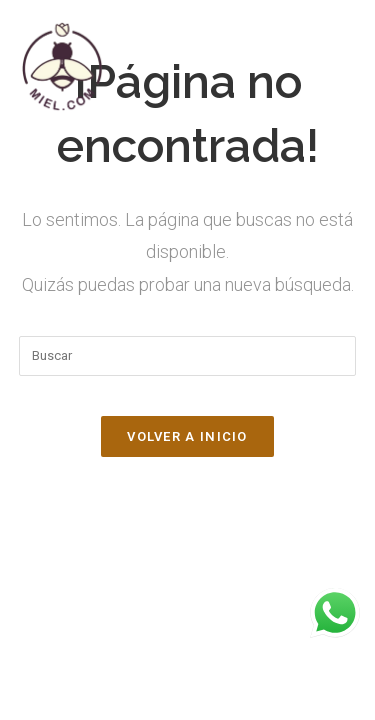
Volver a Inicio (187, 436)
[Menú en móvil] (349, 66)
